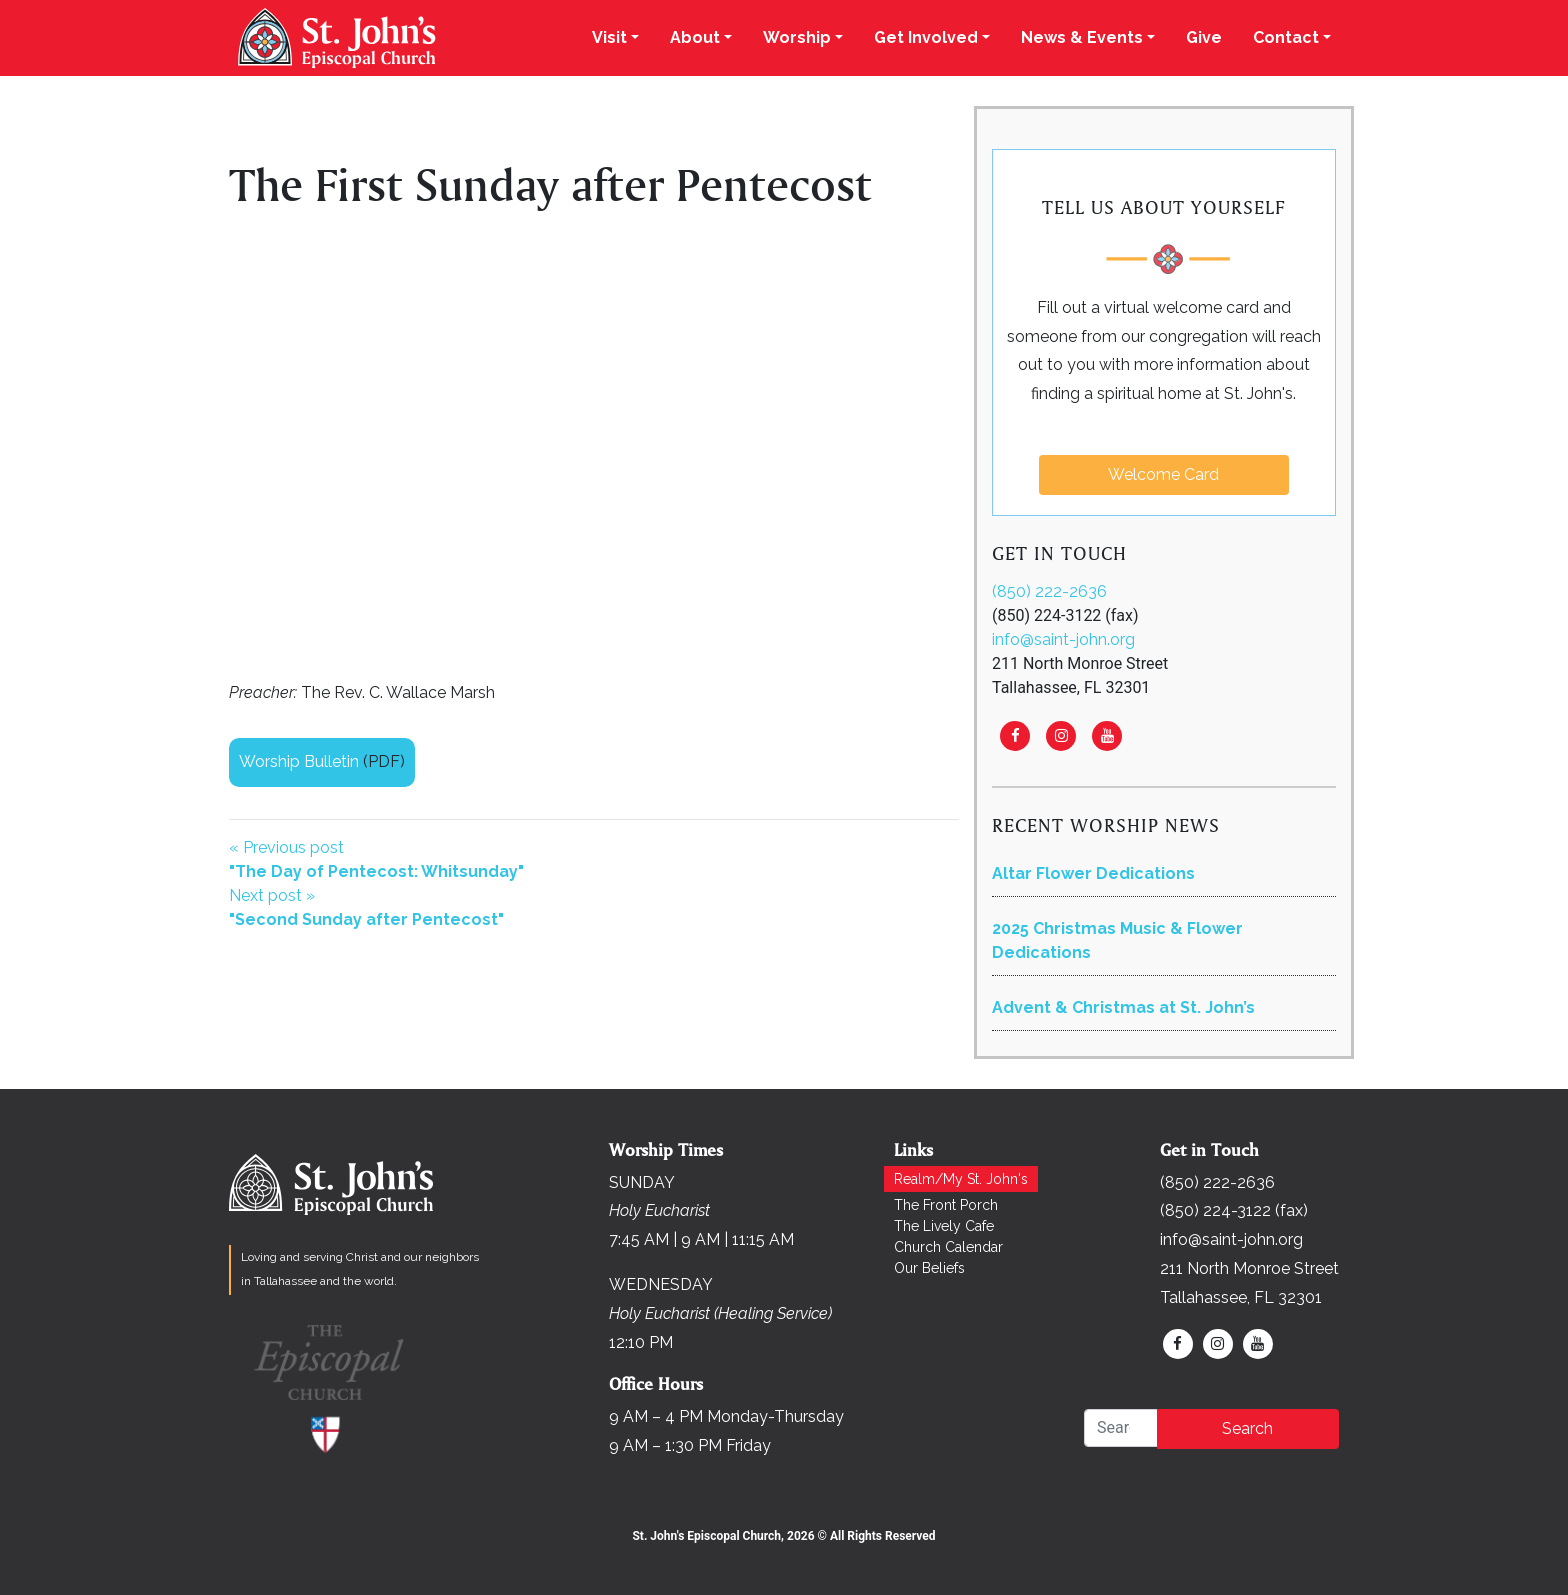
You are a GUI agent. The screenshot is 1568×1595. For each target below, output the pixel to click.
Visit (609, 37)
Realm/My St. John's (961, 1179)
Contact (1286, 37)
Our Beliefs (929, 1268)
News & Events (1082, 37)
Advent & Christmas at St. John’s (1123, 1007)
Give (1204, 37)
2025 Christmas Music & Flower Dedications (1117, 940)
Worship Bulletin (299, 761)
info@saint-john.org (1063, 639)
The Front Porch (946, 1205)
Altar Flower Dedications (1093, 873)
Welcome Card (1163, 474)
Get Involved (926, 37)
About (695, 37)
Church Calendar (948, 1247)
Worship (797, 37)
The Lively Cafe (944, 1226)
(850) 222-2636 (1049, 591)
